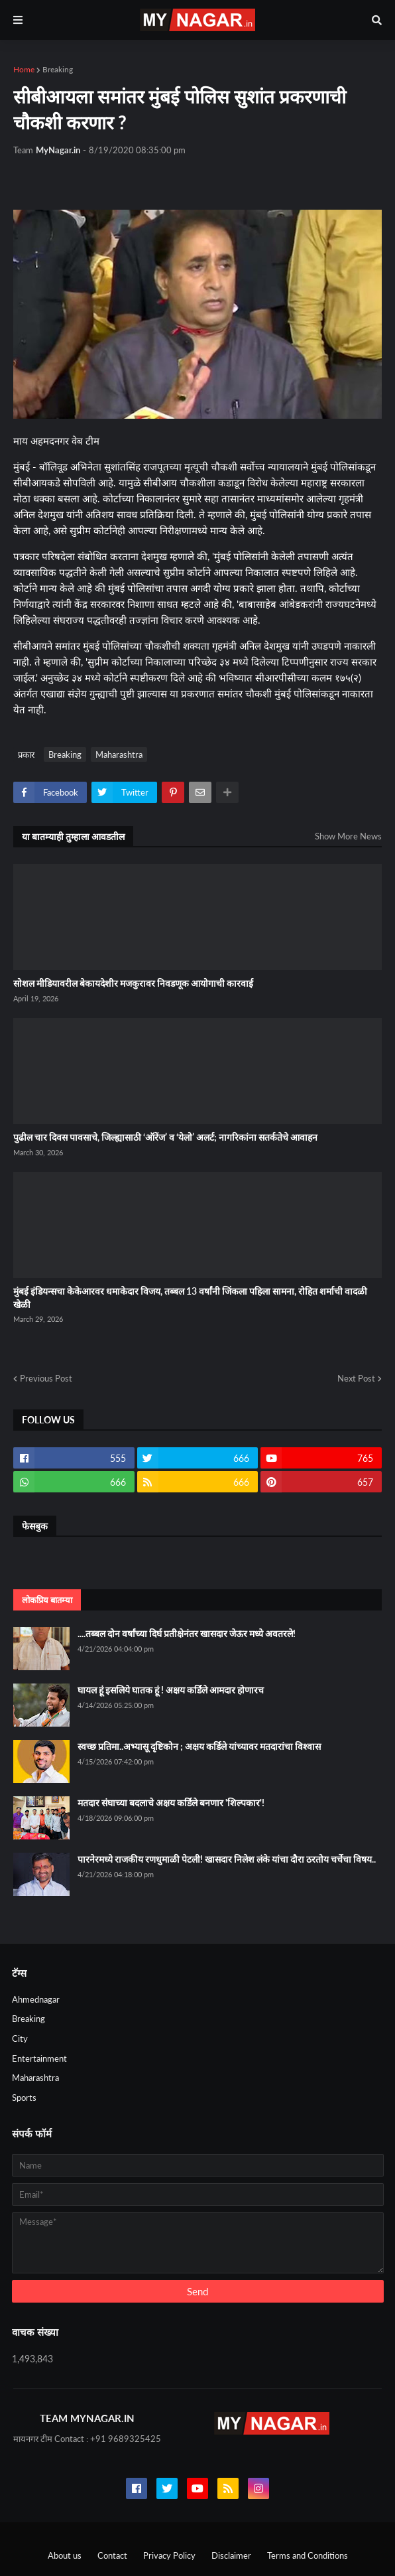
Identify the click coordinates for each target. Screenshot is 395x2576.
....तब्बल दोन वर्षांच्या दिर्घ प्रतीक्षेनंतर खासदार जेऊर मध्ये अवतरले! (187, 1633)
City (20, 2038)
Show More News (348, 836)
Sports (24, 2097)
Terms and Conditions (307, 2555)
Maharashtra (118, 754)
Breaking (57, 69)
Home (23, 69)
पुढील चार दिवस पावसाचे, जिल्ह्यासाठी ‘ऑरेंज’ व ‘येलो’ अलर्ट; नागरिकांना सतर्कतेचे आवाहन (165, 1137)
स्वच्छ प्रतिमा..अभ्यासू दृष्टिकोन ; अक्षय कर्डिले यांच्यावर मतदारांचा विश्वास (199, 1746)
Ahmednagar (36, 1999)
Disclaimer (231, 2555)
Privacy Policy (169, 2555)
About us (65, 2555)
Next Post (356, 1378)
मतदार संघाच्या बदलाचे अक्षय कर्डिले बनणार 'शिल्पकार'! (171, 1802)
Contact (112, 2555)
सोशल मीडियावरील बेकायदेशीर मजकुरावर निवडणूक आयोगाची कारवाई (133, 983)
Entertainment (39, 2058)
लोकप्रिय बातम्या (47, 1600)
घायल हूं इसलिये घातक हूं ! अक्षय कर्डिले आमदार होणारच (171, 1689)
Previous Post (46, 1378)
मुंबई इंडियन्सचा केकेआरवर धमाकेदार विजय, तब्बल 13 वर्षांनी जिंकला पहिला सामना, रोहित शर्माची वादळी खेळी (190, 1297)
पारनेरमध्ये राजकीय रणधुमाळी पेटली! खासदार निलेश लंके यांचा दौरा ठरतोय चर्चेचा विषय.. (227, 1859)
